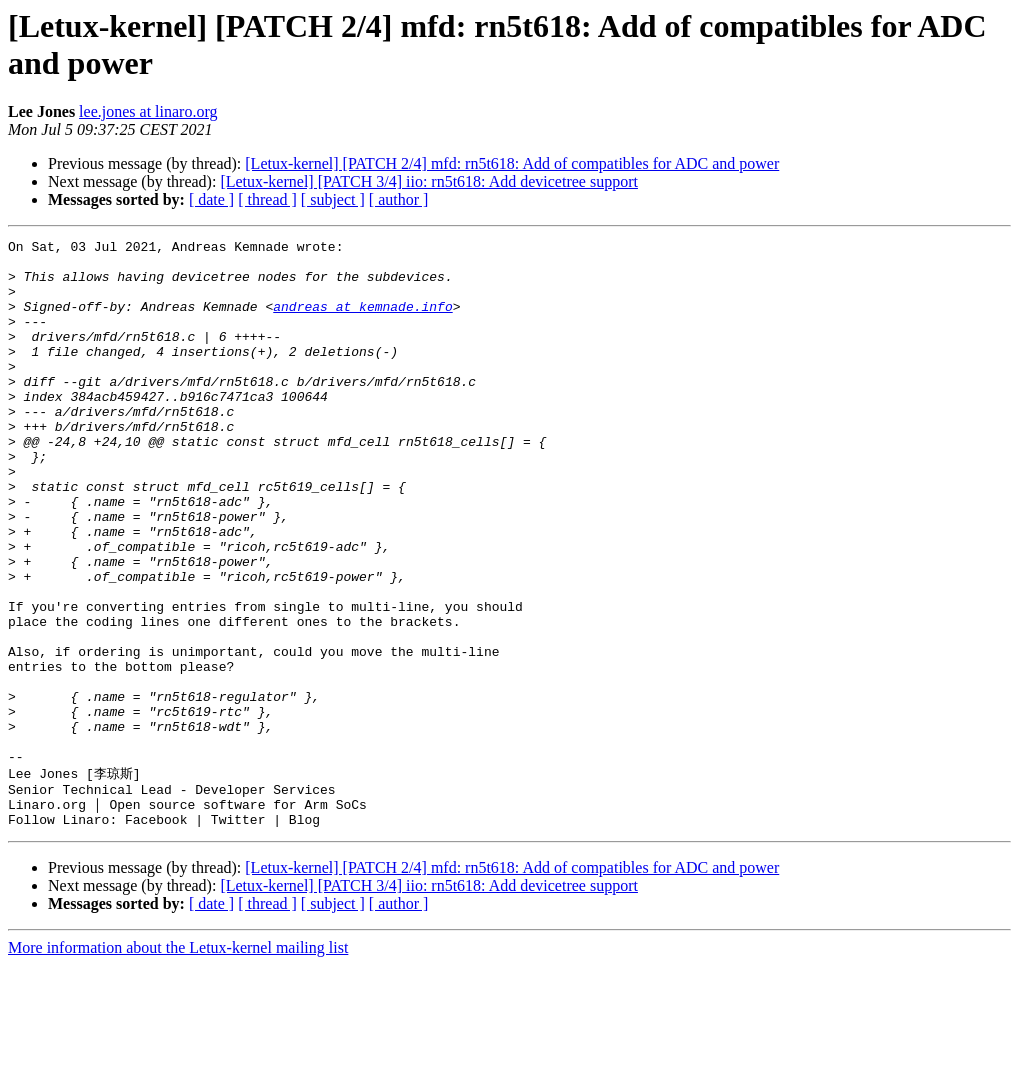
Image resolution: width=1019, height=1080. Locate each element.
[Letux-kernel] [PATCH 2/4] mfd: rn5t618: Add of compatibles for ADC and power (512, 163)
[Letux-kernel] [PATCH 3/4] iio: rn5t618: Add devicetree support (429, 181)
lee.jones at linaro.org (148, 111)
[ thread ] (267, 199)
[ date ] (211, 199)
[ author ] (399, 199)
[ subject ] (333, 199)
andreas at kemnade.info (362, 321)
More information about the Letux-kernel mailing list (178, 1062)
